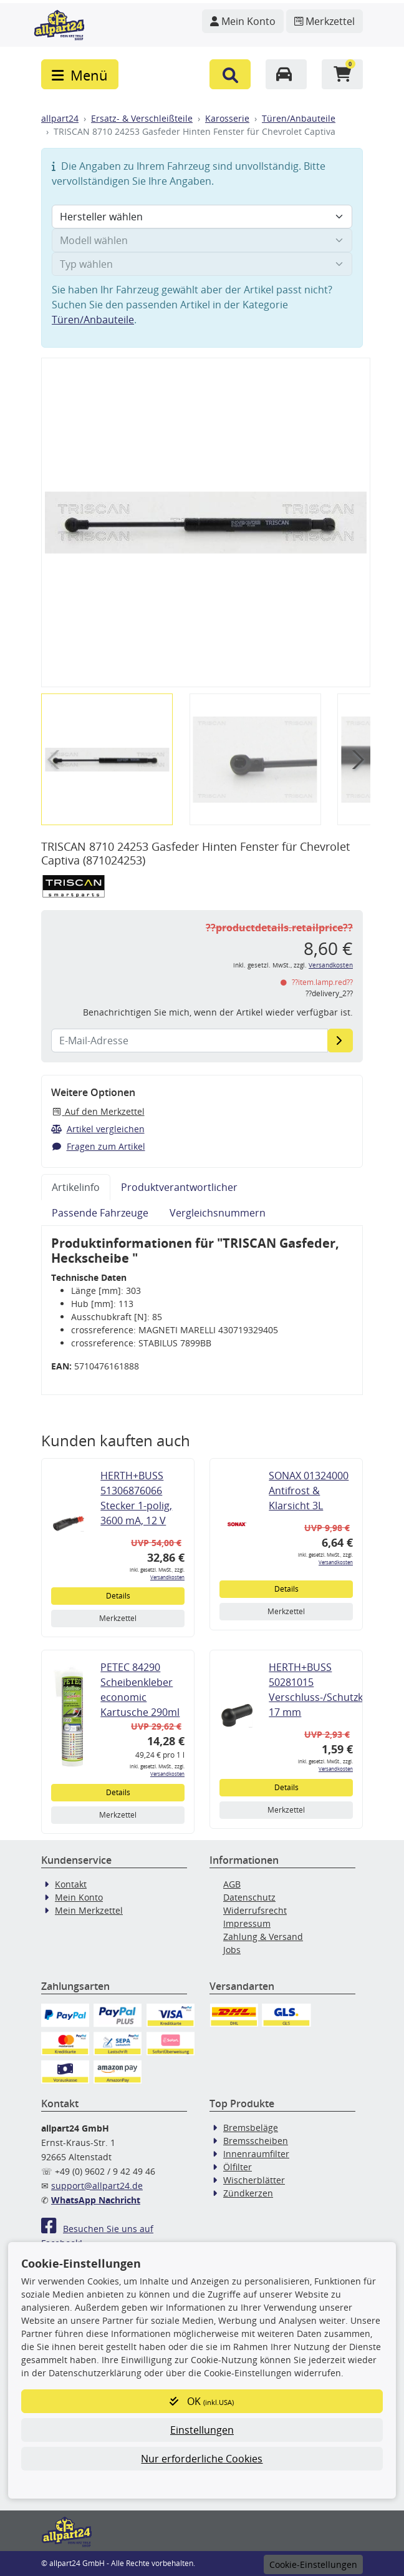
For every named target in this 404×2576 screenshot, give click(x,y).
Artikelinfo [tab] (76, 1187)
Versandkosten (331, 965)
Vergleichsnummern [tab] (218, 1213)
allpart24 (60, 118)
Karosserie (227, 118)
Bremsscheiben (255, 2141)
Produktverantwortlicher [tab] (179, 1187)
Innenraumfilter (256, 2154)
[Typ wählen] (202, 264)
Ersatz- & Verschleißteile (142, 118)
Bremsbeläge (250, 2127)
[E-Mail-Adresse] (340, 1040)
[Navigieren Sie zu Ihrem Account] (243, 21)
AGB (232, 1884)
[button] (230, 74)
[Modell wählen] (202, 240)
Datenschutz (249, 1897)
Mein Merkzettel (89, 1910)
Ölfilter (237, 2167)
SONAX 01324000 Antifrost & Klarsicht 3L (309, 1490)
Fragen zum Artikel (98, 1146)
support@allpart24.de (97, 2186)
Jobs (232, 1950)
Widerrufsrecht (255, 1910)
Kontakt (71, 1884)
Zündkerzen (248, 2193)
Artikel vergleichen (98, 1129)
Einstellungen (202, 2430)
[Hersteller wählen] (202, 216)
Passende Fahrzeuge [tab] (100, 1213)
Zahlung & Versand (263, 1936)
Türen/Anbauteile (298, 118)
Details (118, 1595)
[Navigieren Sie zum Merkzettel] (324, 21)
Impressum (247, 1923)
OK (202, 2401)
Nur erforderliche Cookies (201, 2459)
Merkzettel (118, 1618)
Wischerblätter (254, 2180)
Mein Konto (79, 1897)
